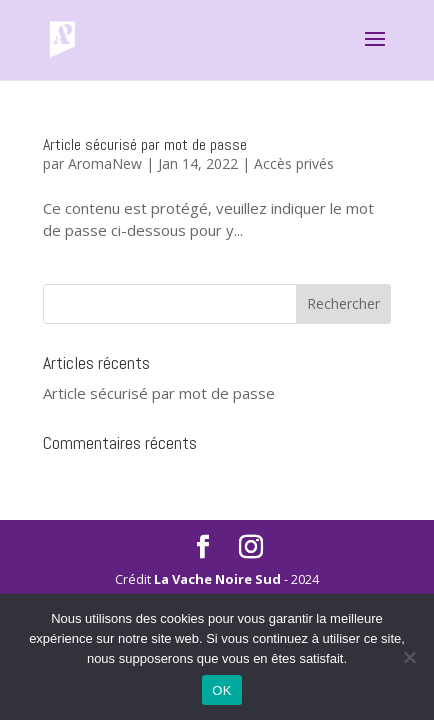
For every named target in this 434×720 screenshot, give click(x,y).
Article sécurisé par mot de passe (145, 144)
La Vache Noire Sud (217, 579)
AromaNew (105, 163)
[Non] (409, 657)
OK (221, 690)
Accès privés (294, 163)
